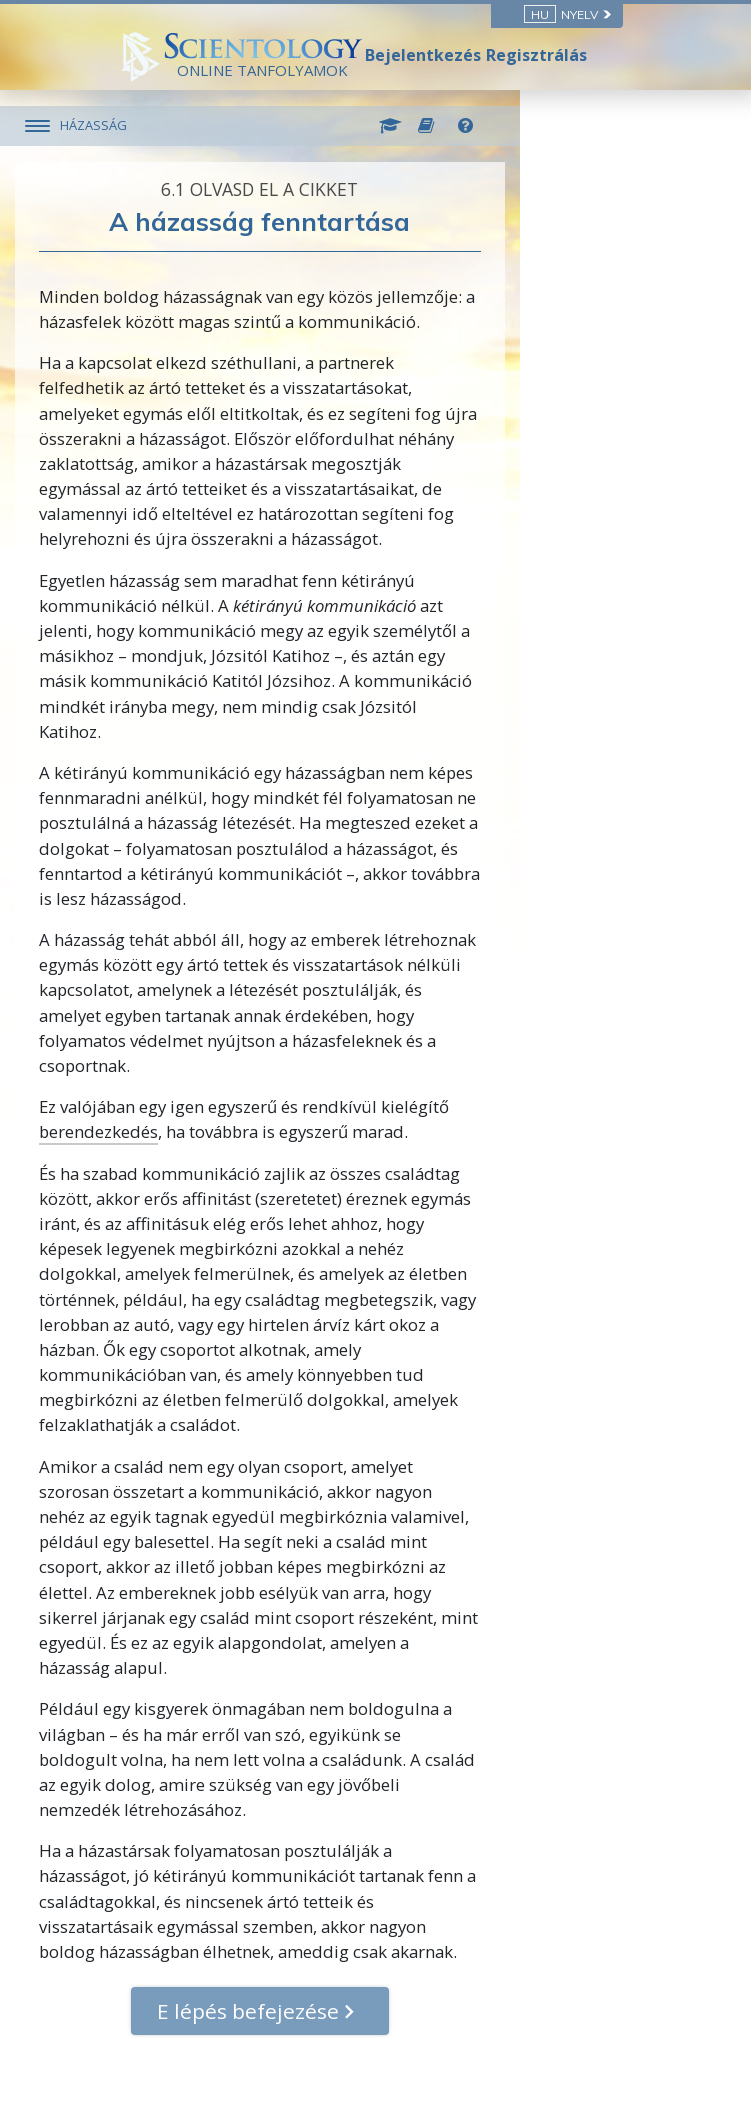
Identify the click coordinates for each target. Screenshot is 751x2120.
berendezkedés (204, 1081)
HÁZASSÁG (198, 125)
